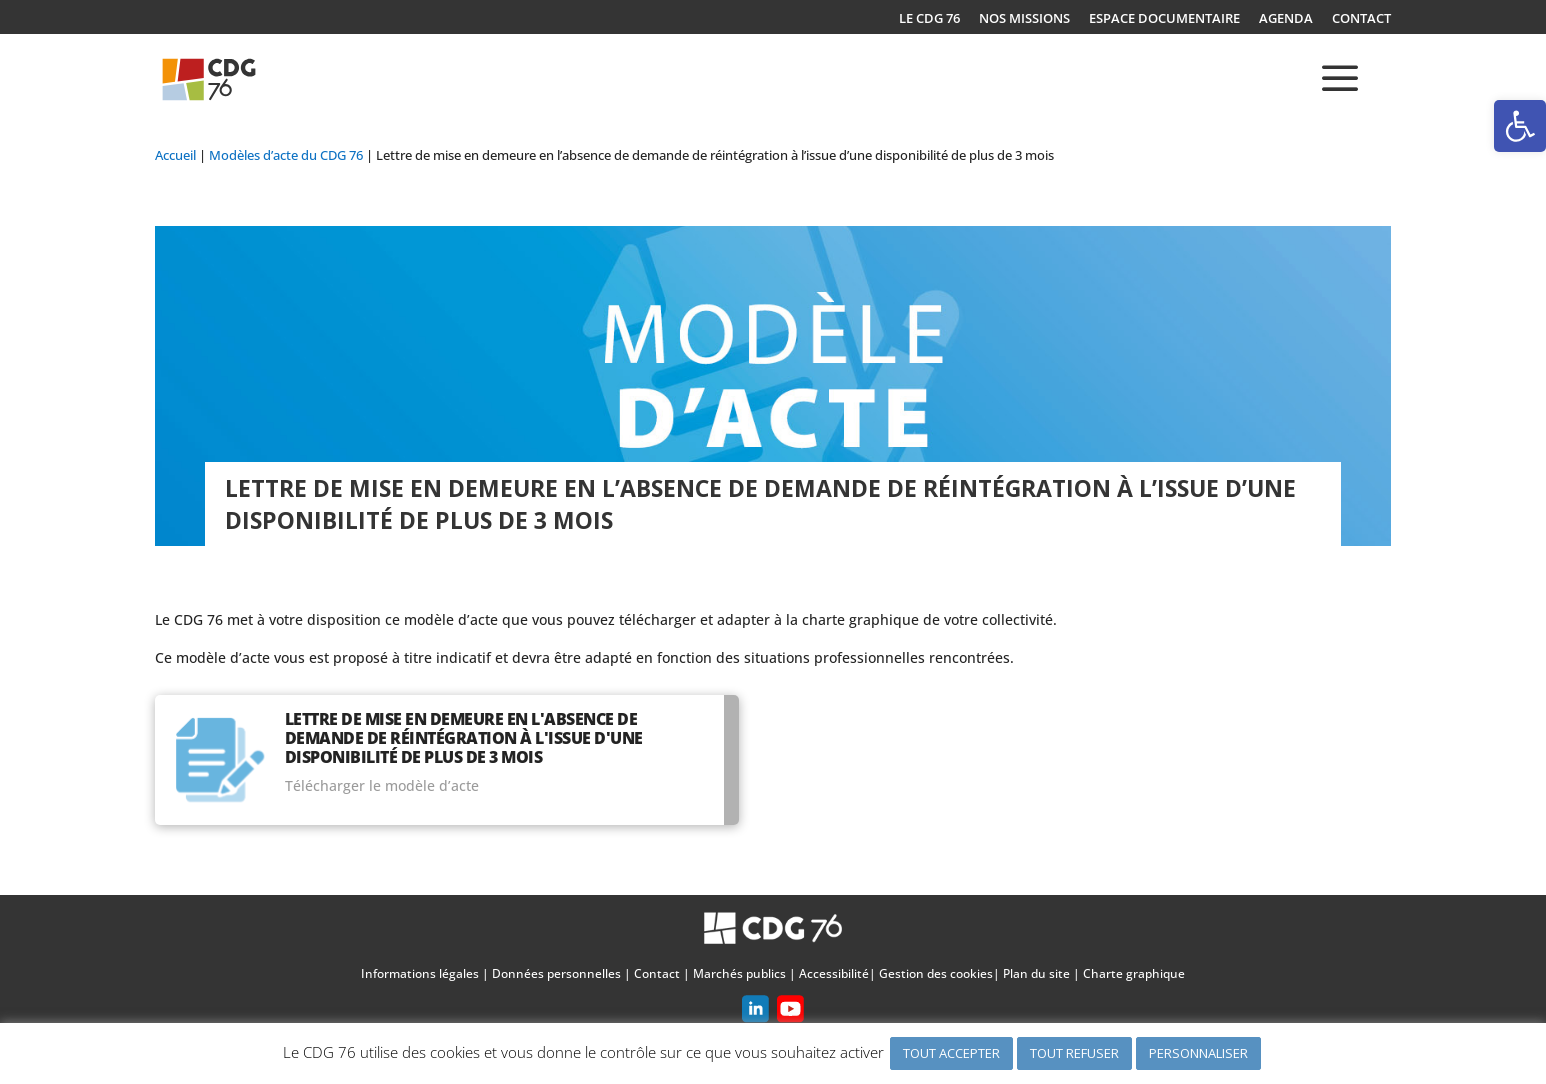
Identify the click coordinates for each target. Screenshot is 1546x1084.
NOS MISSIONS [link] (1024, 19)
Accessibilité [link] (834, 973)
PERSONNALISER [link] (1198, 1053)
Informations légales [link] (420, 973)
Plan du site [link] (1036, 973)
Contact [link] (657, 973)
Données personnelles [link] (556, 973)
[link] (1520, 126)
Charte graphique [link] (1134, 973)
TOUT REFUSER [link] (1074, 1053)
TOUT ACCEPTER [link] (951, 1053)
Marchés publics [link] (739, 973)
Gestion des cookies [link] (936, 973)
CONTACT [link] (1361, 19)
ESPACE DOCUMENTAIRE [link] (1164, 19)
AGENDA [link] (1286, 19)
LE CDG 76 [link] (929, 19)
